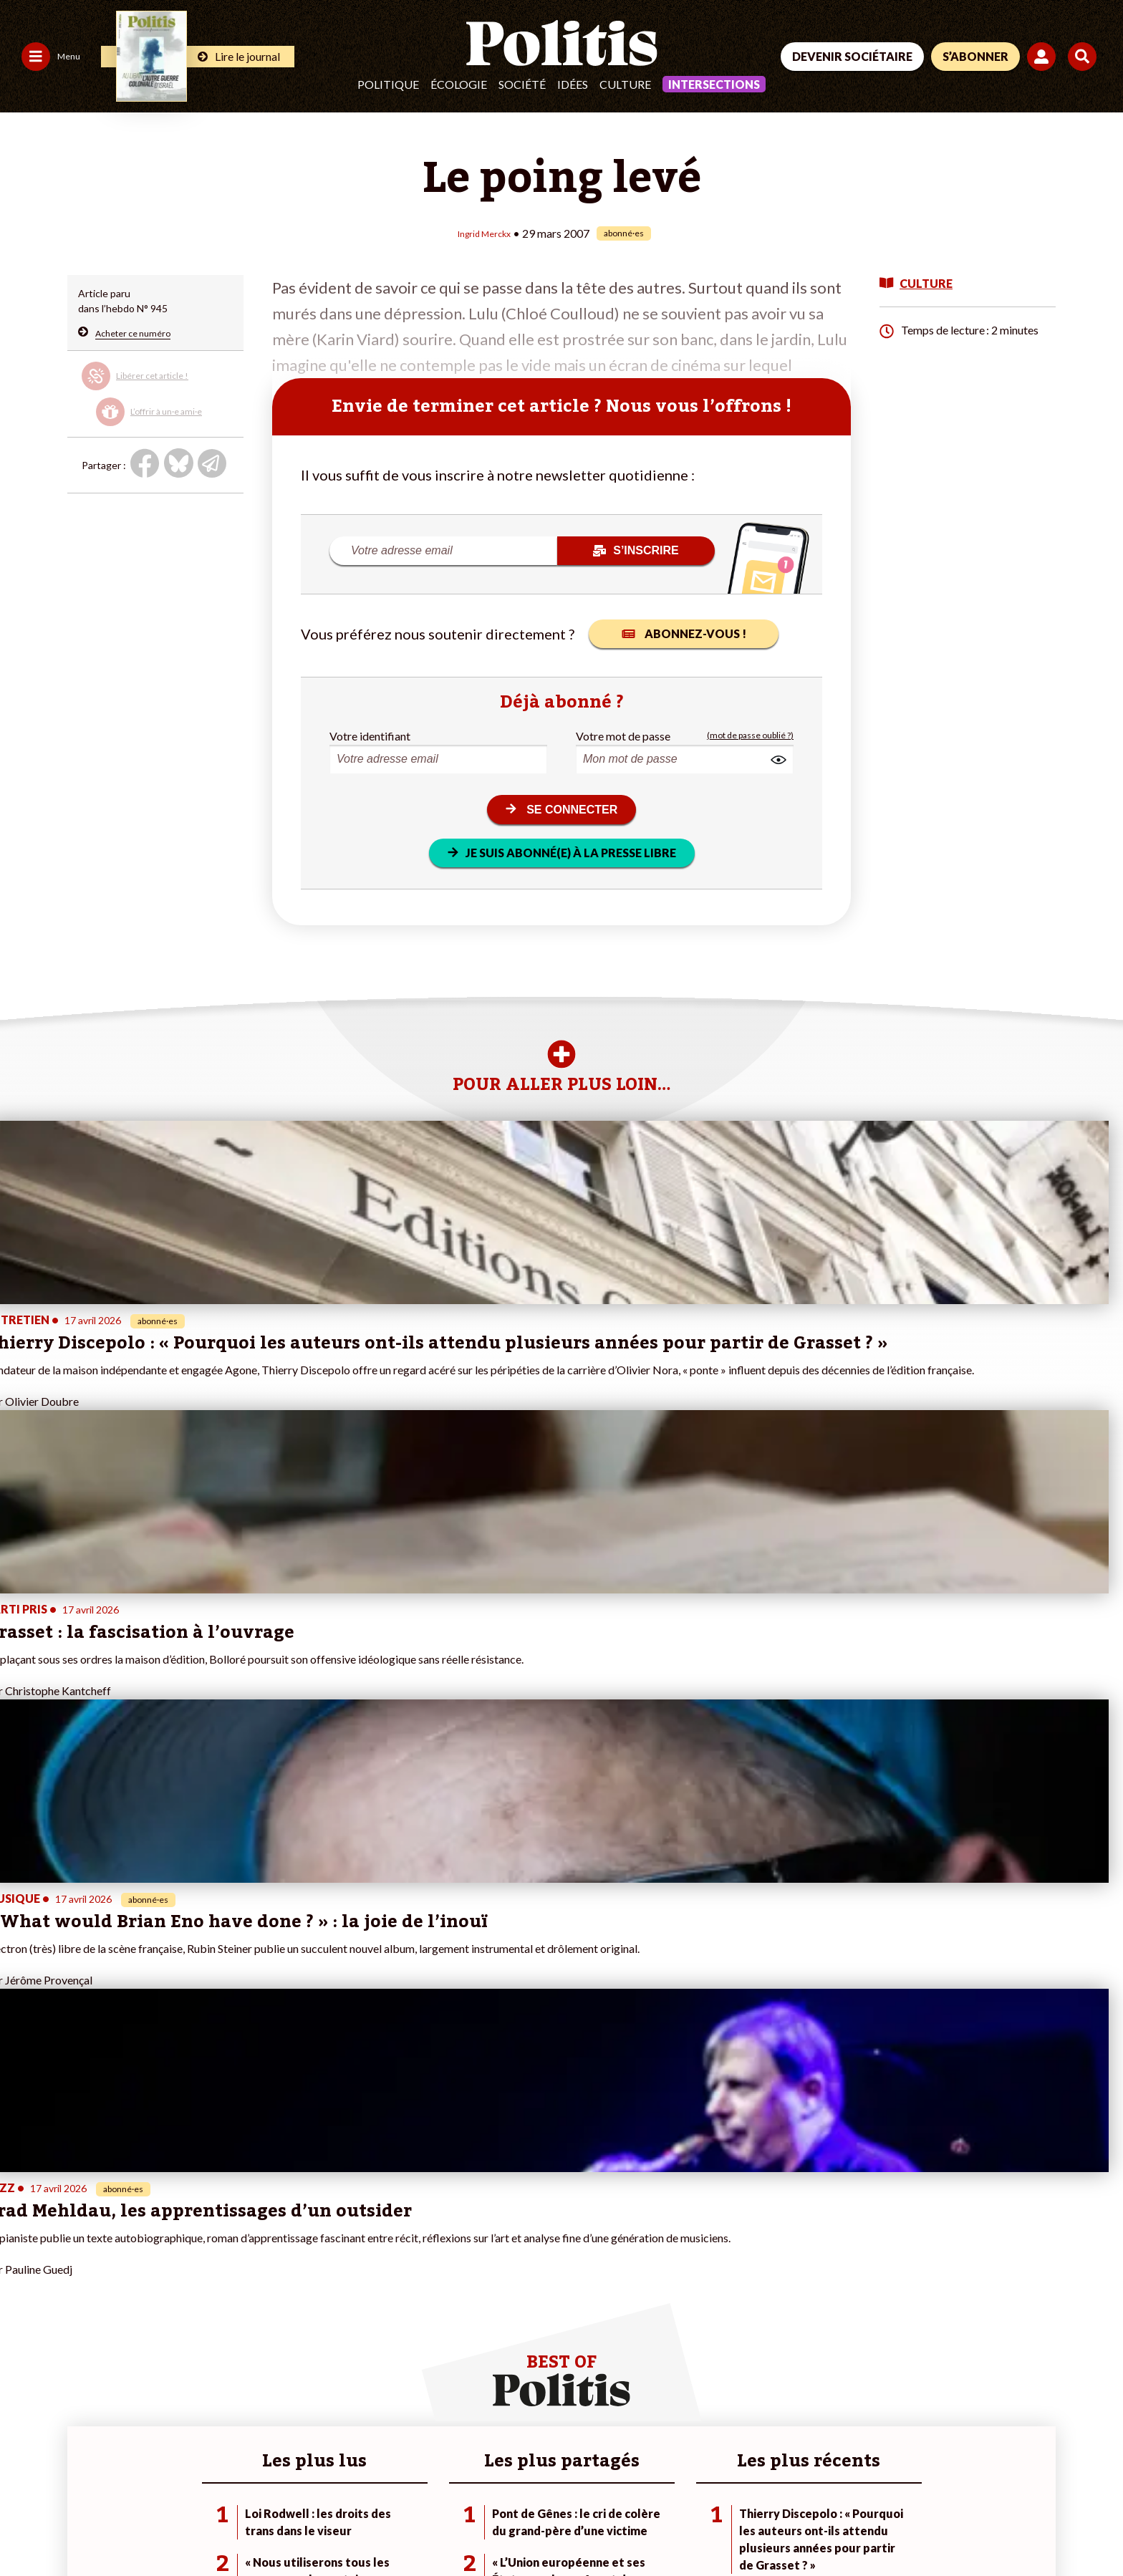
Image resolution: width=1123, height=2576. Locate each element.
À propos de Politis (228, 2347)
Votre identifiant (369, 734)
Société (522, 84)
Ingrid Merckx (484, 232)
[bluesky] (957, 2468)
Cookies (583, 2526)
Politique (388, 84)
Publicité (526, 2526)
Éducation (115, 2332)
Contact (27, 2526)
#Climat (382, 2287)
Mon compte (214, 2362)
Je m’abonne (213, 2317)
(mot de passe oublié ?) (750, 734)
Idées (572, 84)
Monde (109, 2287)
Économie (115, 2317)
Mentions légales (103, 2526)
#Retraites (389, 2332)
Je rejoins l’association (236, 2332)
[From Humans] (929, 2501)
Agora (20, 2287)
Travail (107, 2302)
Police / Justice (126, 2362)
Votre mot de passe (623, 734)
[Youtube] (1002, 2468)
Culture (625, 84)
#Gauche (385, 2317)
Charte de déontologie (214, 2526)
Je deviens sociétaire (233, 2302)
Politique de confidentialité (423, 2526)
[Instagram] (1047, 2468)
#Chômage (389, 2347)
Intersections (714, 84)
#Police (381, 2302)
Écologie (458, 84)
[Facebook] (912, 2468)
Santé (106, 2347)
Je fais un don (216, 2287)
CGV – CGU (313, 2526)
